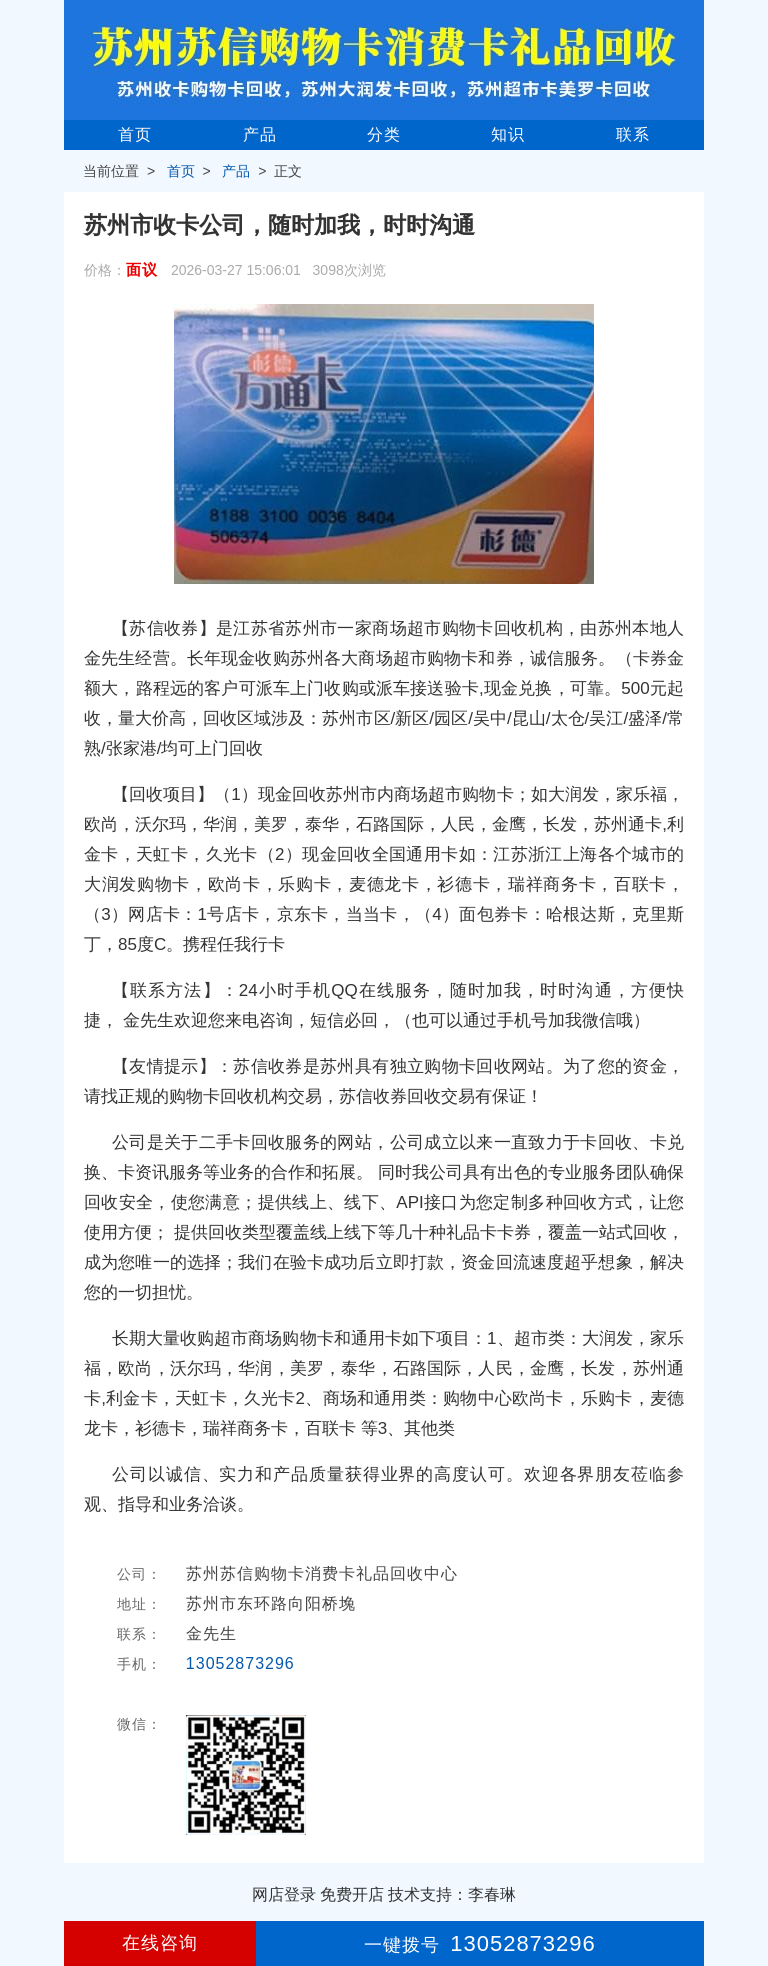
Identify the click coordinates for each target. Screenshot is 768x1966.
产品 (260, 134)
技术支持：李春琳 (452, 1894)
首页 (135, 134)
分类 (384, 134)
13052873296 (240, 1663)
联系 (633, 134)
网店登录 (284, 1894)
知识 (508, 134)
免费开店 (352, 1894)
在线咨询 (160, 1943)
